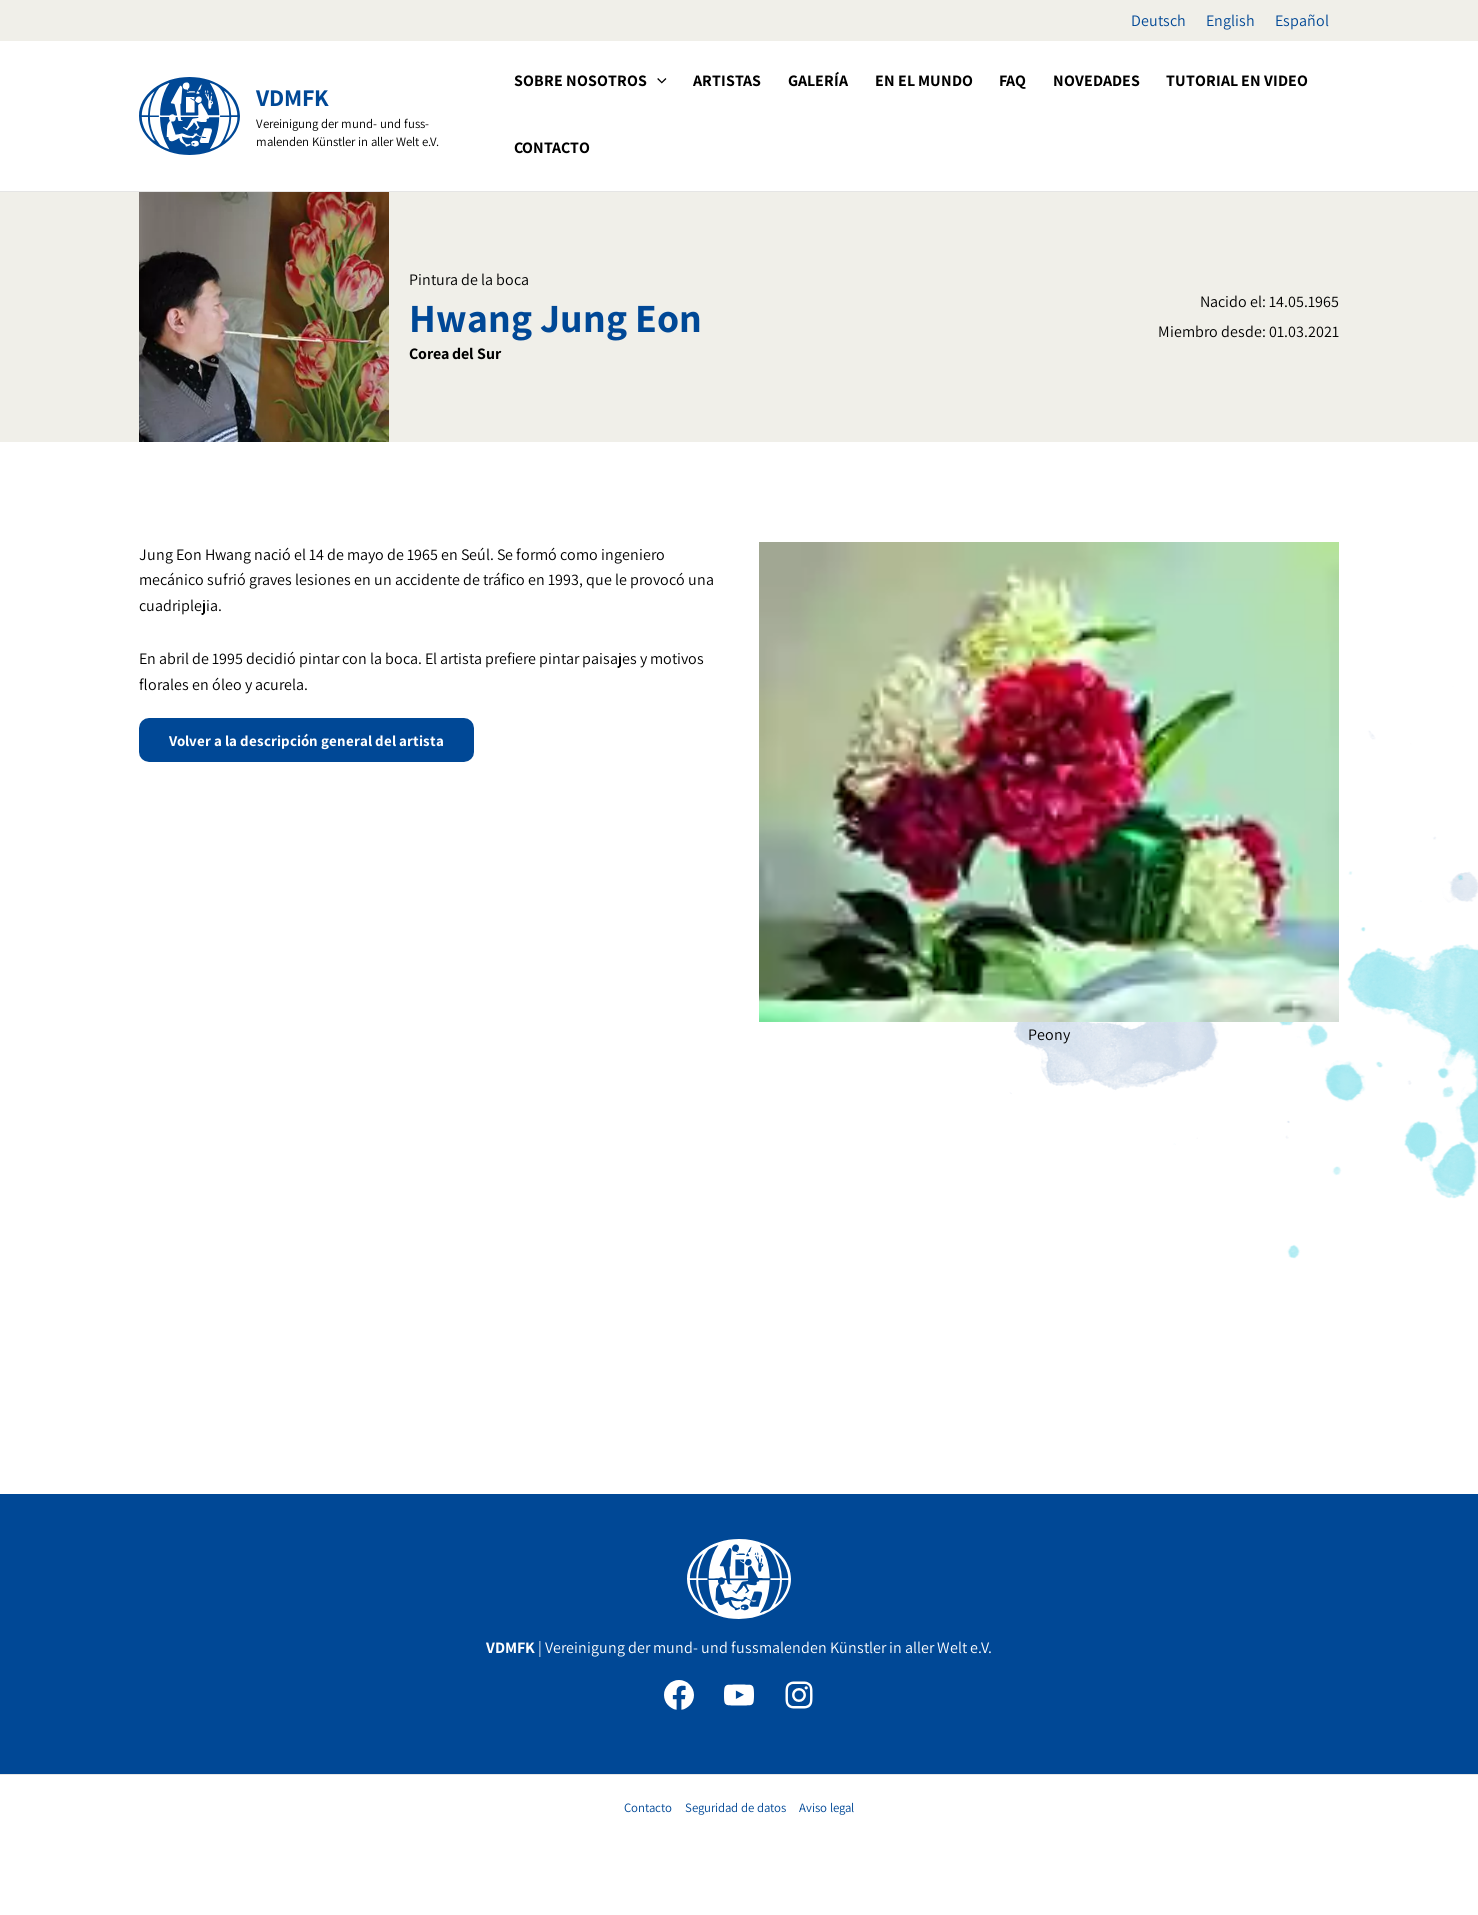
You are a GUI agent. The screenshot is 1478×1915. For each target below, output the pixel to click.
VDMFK (292, 97)
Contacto (648, 1807)
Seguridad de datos (735, 1807)
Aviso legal (826, 1807)
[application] (656, 81)
